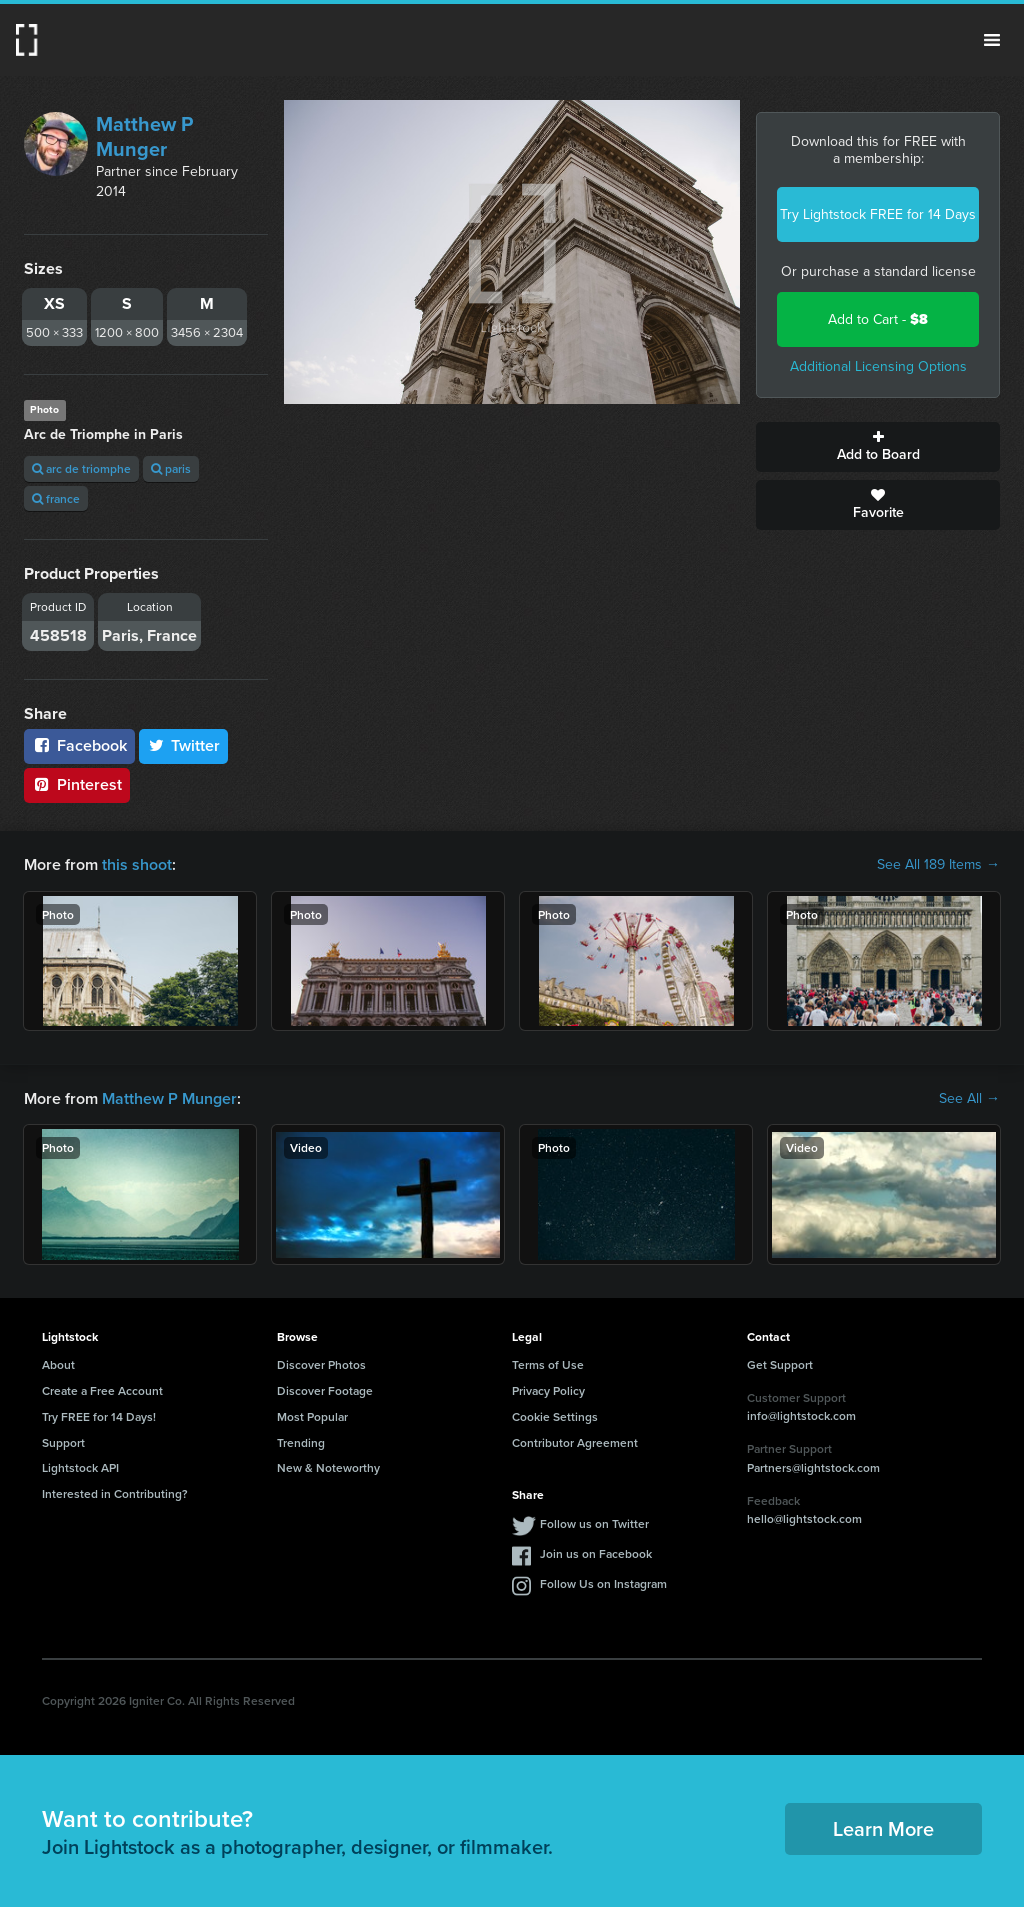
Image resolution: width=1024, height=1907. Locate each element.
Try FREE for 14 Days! (99, 1416)
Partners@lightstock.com (813, 1467)
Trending (301, 1442)
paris (171, 468)
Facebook (79, 745)
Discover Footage (325, 1390)
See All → (969, 1099)
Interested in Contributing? (115, 1493)
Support (63, 1442)
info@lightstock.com (801, 1415)
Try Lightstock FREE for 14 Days (878, 214)
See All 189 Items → (938, 865)
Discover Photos (321, 1364)
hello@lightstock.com (804, 1518)
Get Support (780, 1364)
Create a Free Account (102, 1390)
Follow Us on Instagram (603, 1583)
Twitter (184, 745)
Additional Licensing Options (878, 366)
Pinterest (77, 784)
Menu (992, 40)
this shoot (137, 864)
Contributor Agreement (575, 1442)
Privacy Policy (548, 1390)
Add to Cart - (878, 319)
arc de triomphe (81, 468)
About (58, 1364)
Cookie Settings (555, 1416)
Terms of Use (548, 1364)
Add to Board (878, 447)
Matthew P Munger (144, 136)
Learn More (883, 1828)
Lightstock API (80, 1467)
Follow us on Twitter (594, 1523)
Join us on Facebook (596, 1553)
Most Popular (312, 1416)
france (56, 498)
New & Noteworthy (328, 1467)
